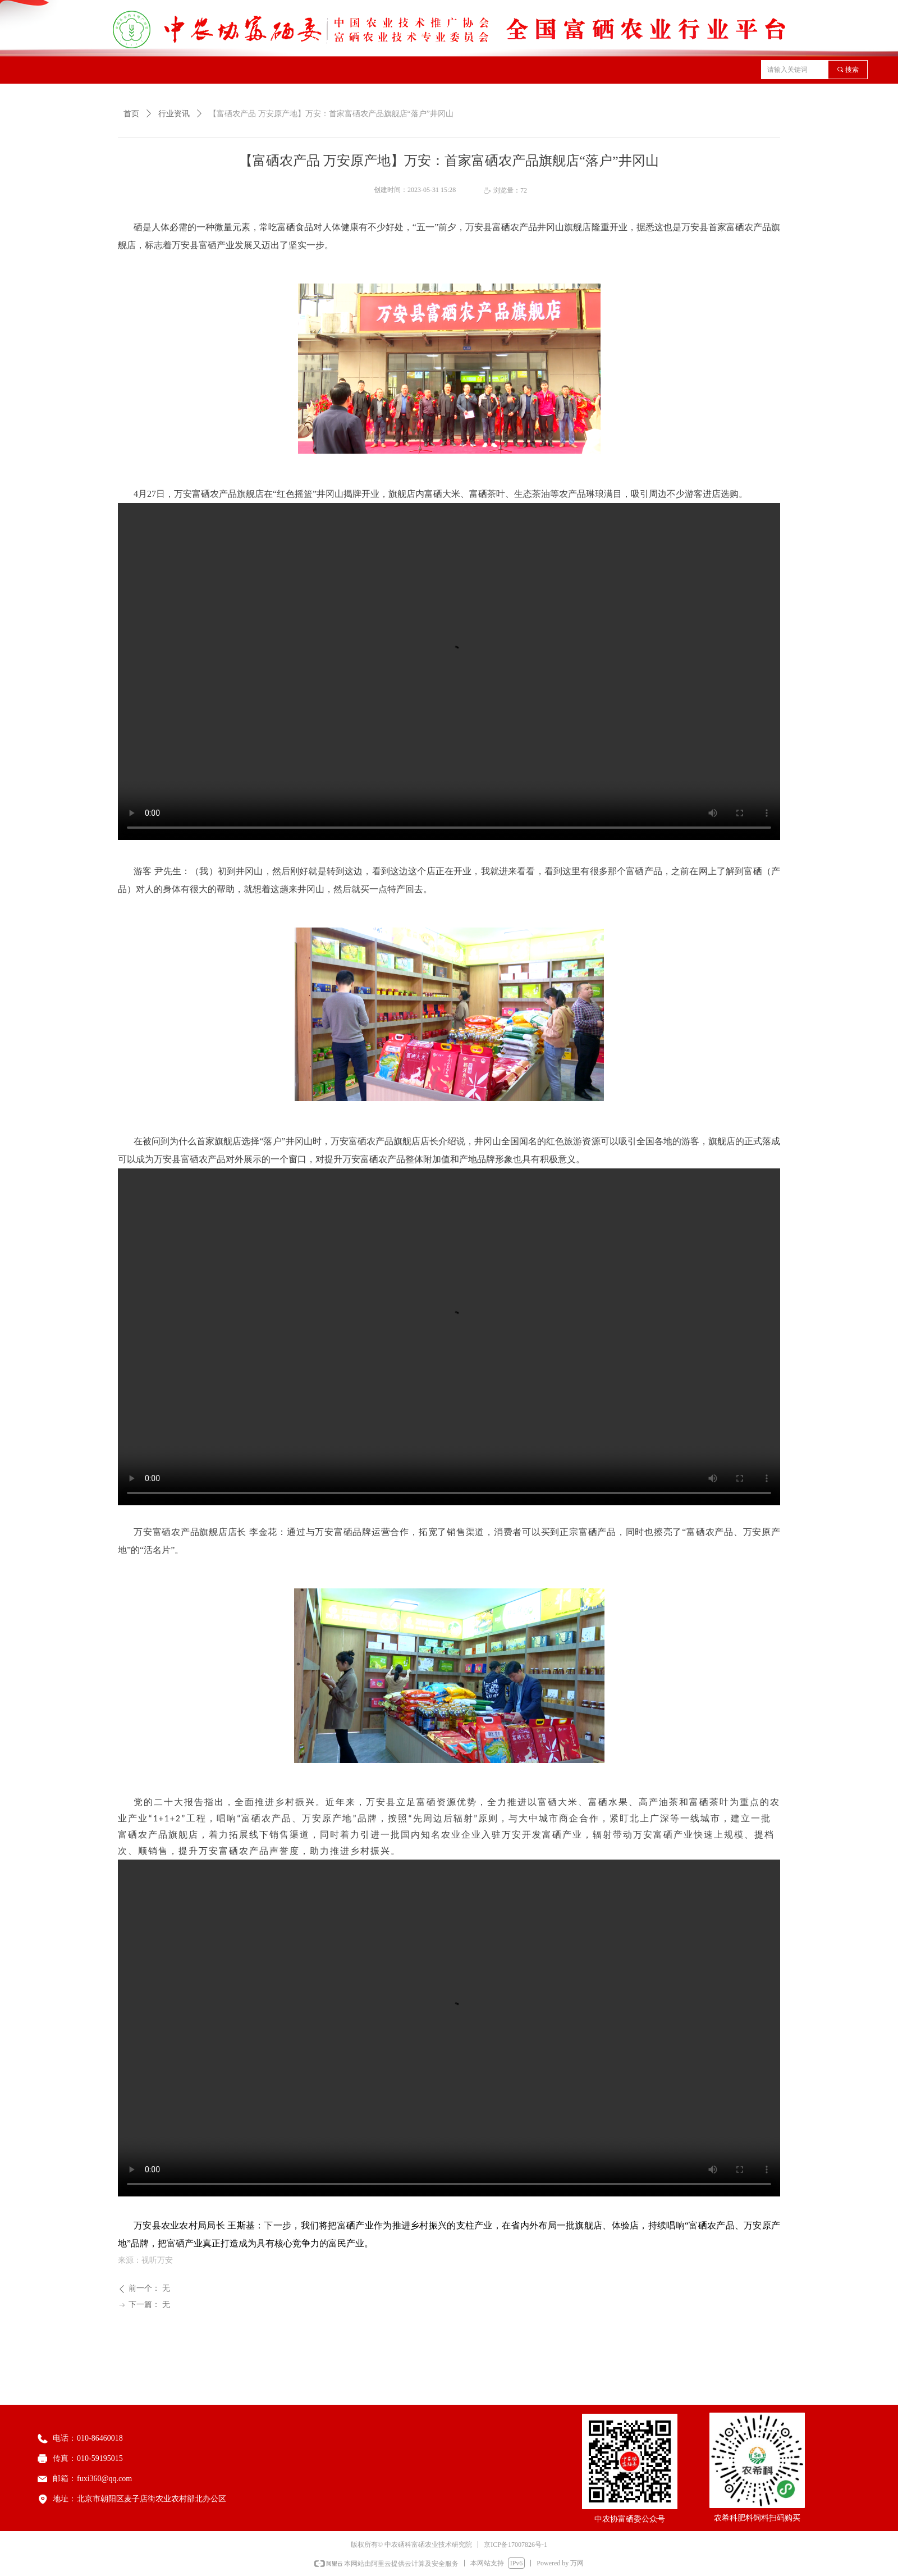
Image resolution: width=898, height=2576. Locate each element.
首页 (131, 113)
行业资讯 (174, 113)
